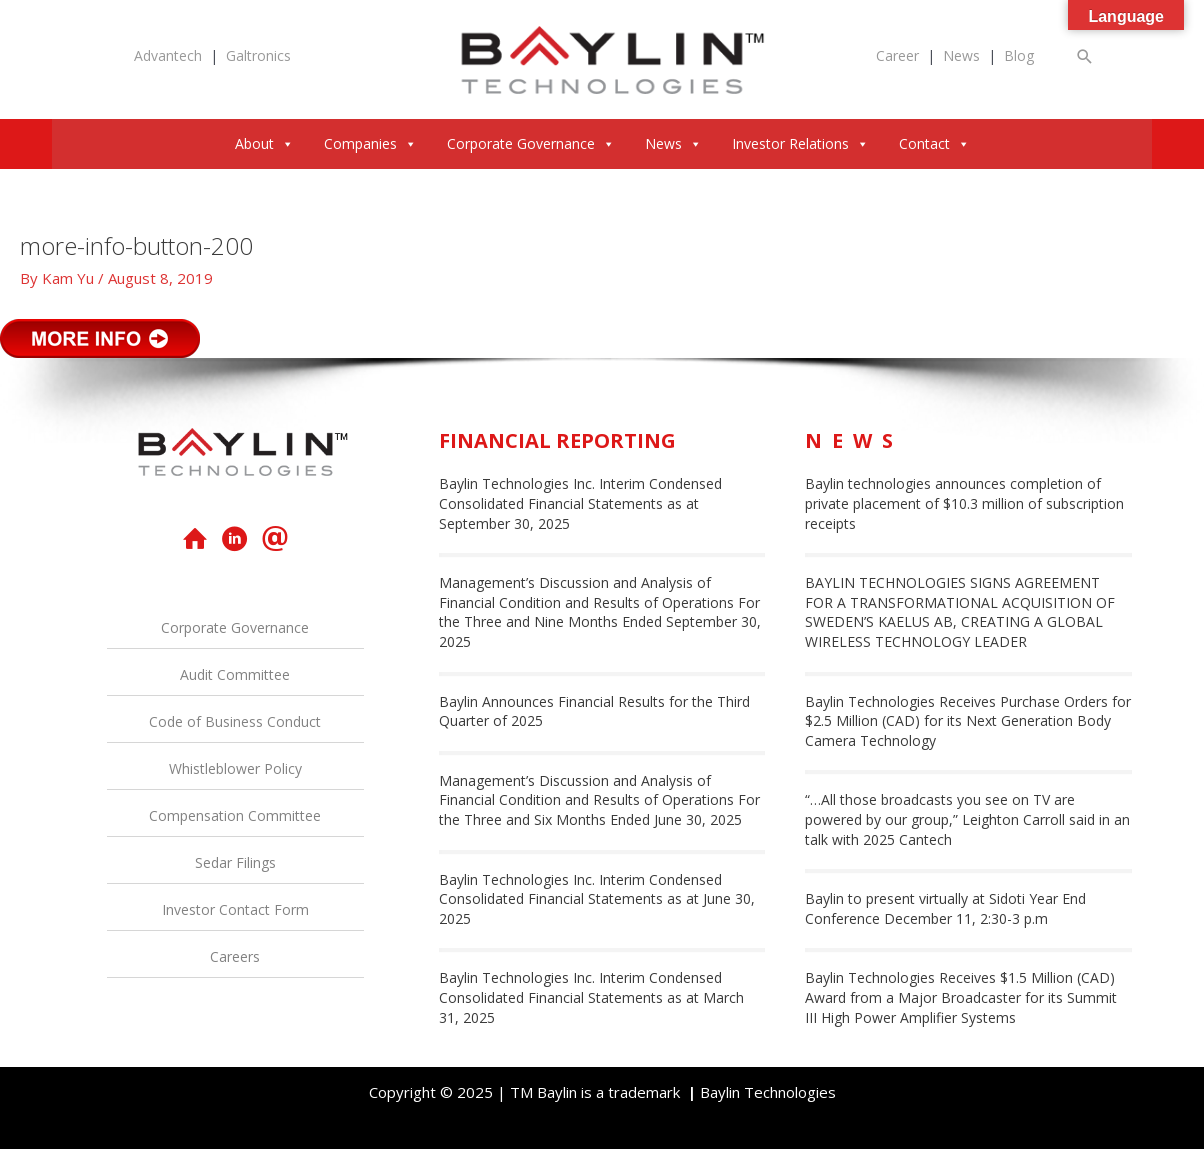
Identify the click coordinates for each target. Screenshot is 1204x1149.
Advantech (168, 55)
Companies (370, 143)
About (264, 143)
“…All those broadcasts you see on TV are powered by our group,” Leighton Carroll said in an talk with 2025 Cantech (967, 819)
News (961, 55)
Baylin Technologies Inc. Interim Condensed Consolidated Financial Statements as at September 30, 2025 (580, 503)
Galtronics (258, 55)
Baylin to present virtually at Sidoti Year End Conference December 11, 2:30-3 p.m (945, 908)
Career (897, 55)
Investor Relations (800, 143)
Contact (934, 143)
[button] (1085, 56)
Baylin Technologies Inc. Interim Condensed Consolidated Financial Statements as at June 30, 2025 (597, 899)
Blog (1019, 55)
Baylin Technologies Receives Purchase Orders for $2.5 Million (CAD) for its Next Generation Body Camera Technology (968, 721)
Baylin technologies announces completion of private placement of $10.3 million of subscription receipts (964, 503)
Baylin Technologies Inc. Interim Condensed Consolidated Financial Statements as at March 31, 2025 (591, 997)
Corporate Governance (531, 143)
